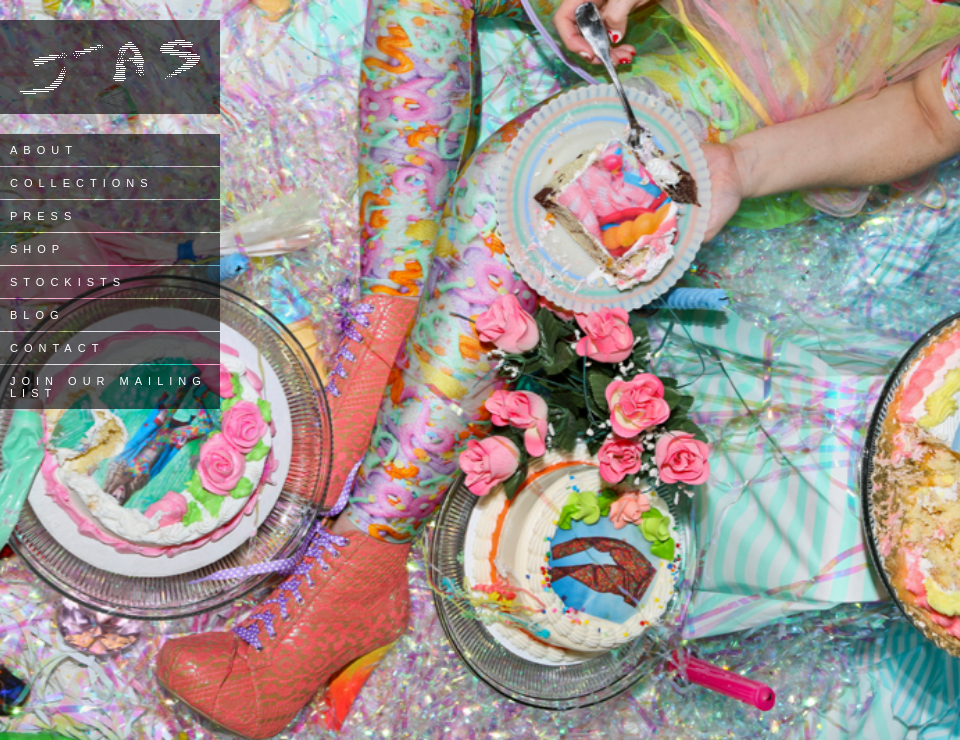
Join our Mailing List (108, 387)
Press (43, 216)
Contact (57, 348)
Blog (37, 315)
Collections (82, 183)
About (44, 150)
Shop (37, 249)
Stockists (68, 282)
